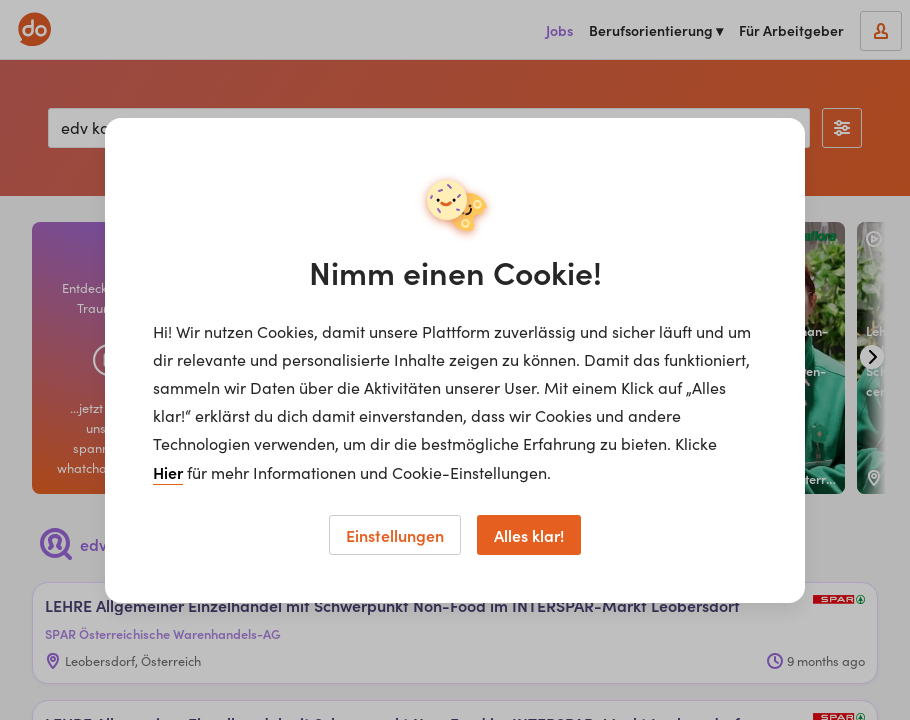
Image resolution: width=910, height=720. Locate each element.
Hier (168, 472)
